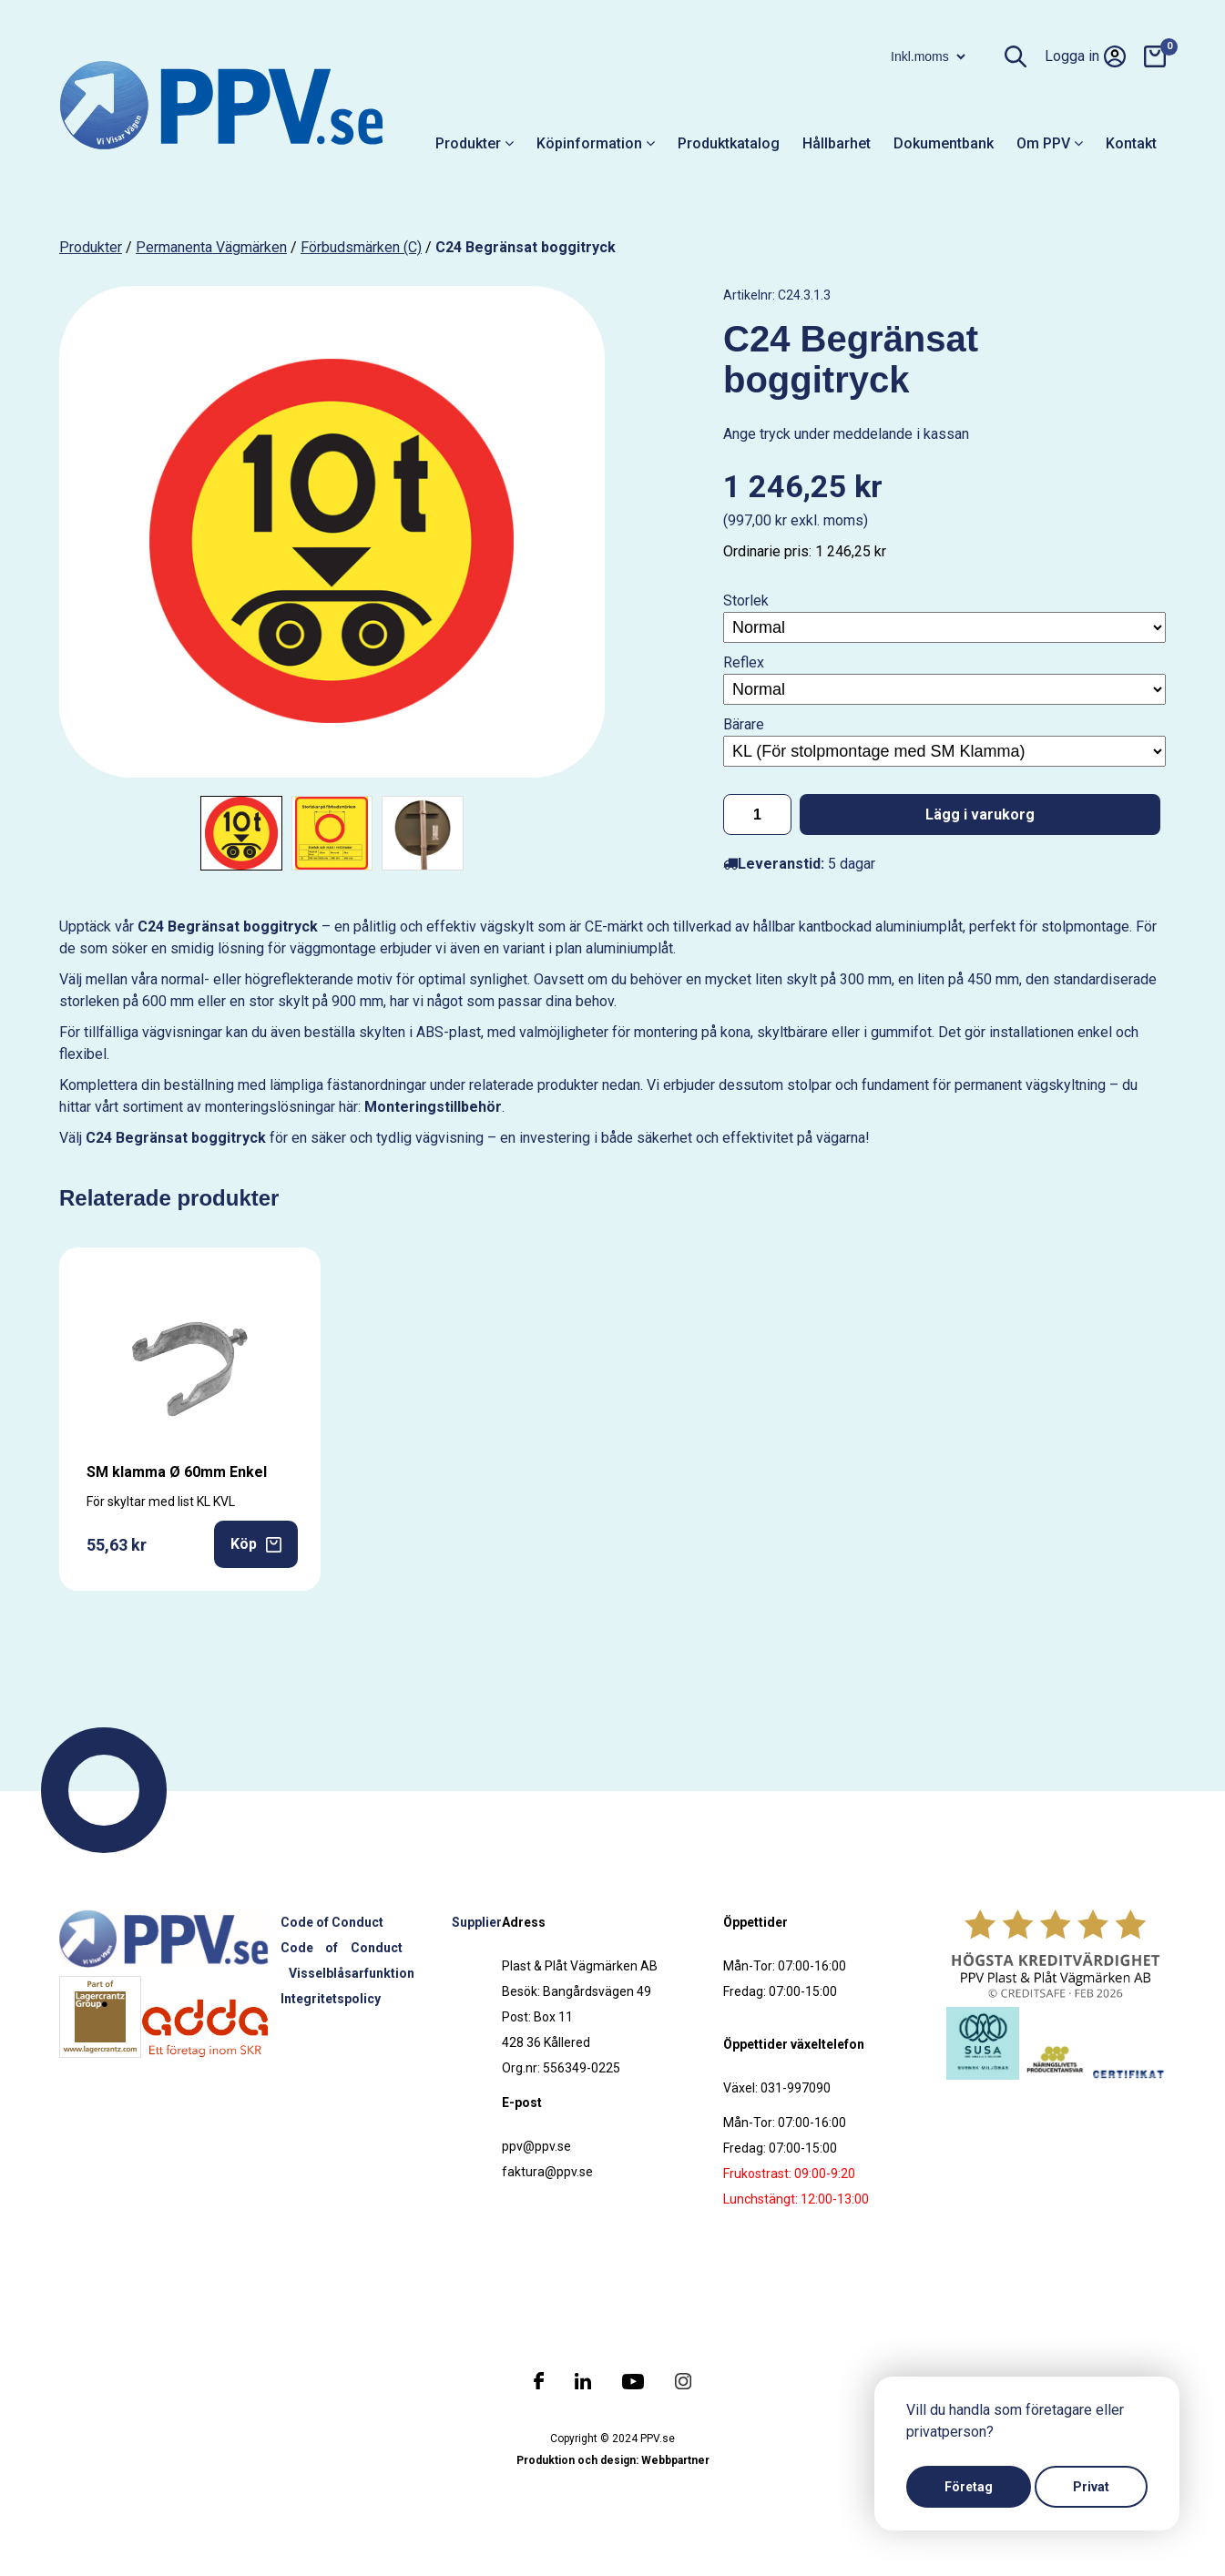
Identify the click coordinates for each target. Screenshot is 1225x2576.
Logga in (1085, 56)
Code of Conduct (332, 1922)
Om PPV (1049, 143)
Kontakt (1131, 143)
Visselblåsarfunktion (351, 1973)
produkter (90, 247)
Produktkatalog (729, 143)
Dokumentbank (943, 143)
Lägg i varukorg (980, 814)
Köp (255, 1544)
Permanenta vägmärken (211, 247)
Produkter (474, 143)
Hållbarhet (836, 143)
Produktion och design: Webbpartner (612, 2460)
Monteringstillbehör (433, 1106)
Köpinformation (595, 143)
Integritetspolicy (331, 1998)
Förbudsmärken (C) (361, 247)
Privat (1091, 2486)
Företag (968, 2486)
